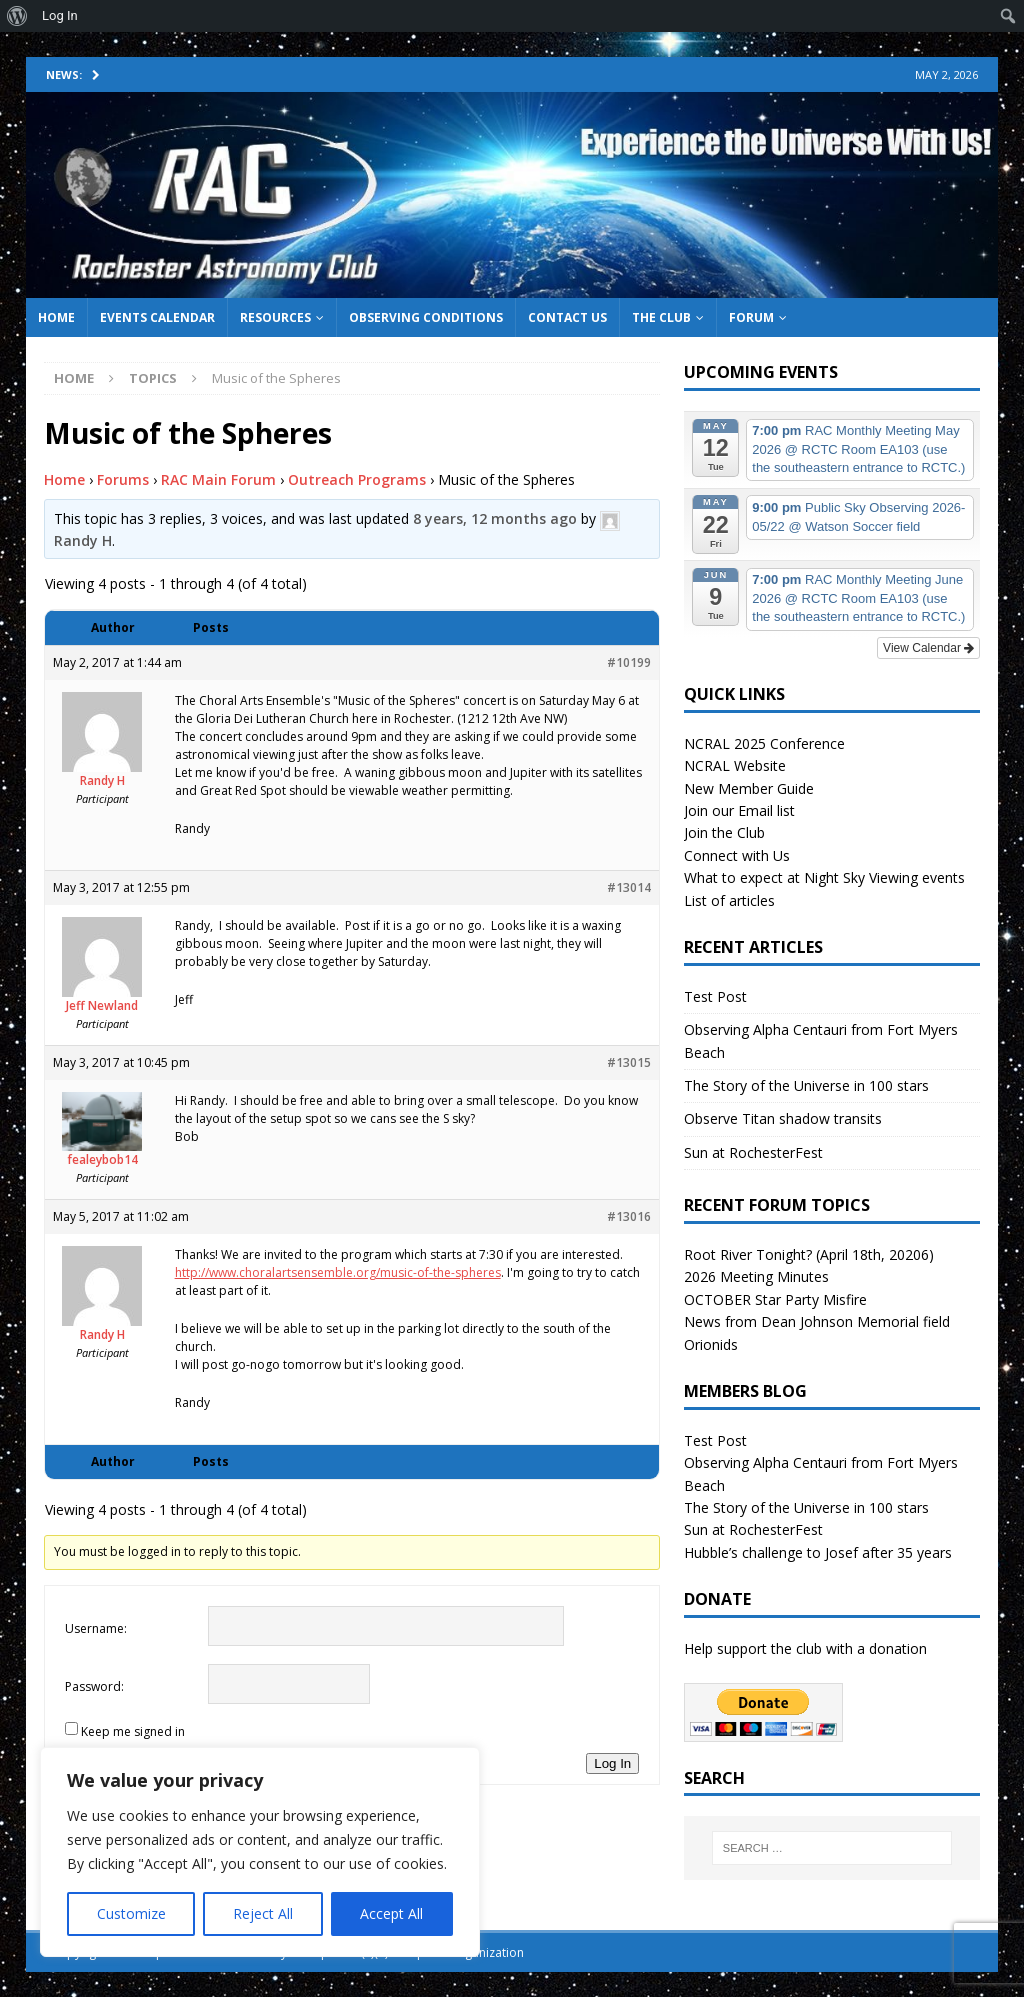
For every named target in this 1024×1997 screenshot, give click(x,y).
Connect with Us (737, 855)
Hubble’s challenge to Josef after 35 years (818, 1552)
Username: (96, 1628)
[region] (260, 1852)
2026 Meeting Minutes (756, 1276)
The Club (661, 317)
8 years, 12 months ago (495, 518)
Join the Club (724, 832)
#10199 (629, 662)
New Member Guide (749, 788)
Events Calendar (157, 317)
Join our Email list (739, 810)
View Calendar (928, 648)
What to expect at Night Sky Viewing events (824, 877)
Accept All (391, 1913)
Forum (751, 317)
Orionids (711, 1344)
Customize (131, 1913)
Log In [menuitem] (60, 15)
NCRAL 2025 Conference (764, 743)
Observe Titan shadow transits (783, 1118)
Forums (123, 479)
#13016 (629, 1216)
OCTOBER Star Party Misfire (775, 1299)
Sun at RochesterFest (753, 1152)
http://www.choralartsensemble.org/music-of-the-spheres (338, 1272)
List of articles (729, 900)
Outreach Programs (357, 479)
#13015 (629, 1062)
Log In (612, 1763)
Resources (275, 317)
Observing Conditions (426, 317)
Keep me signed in (133, 1731)
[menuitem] (17, 16)
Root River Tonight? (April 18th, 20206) (809, 1254)
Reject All (263, 1913)
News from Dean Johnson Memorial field (817, 1321)
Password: (94, 1686)
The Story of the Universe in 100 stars (806, 1085)
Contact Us (567, 317)
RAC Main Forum (218, 479)
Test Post (715, 996)
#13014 (629, 887)
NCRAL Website (735, 765)
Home (56, 317)
